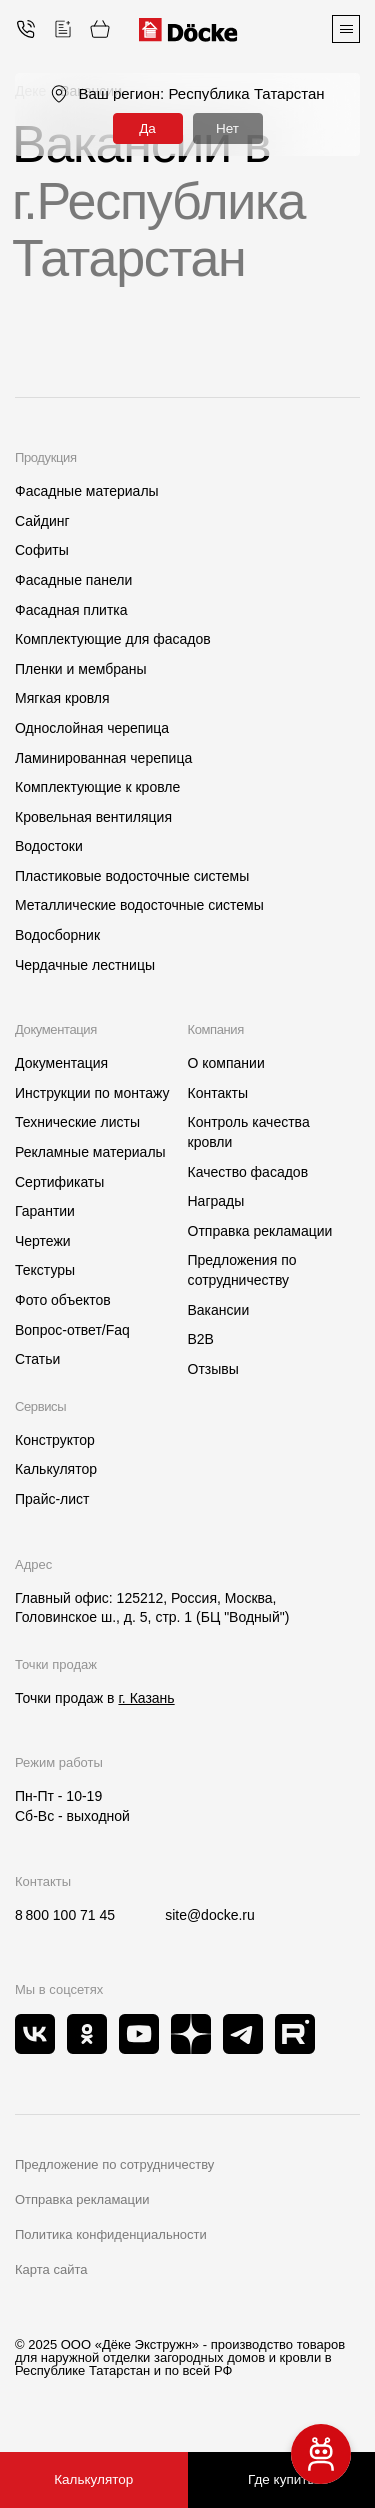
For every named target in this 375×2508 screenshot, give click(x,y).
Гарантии (45, 1211)
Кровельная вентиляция (93, 817)
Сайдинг (42, 521)
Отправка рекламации (260, 1231)
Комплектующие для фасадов (113, 639)
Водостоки (49, 846)
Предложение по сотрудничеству (114, 2164)
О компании (226, 1063)
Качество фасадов (248, 1172)
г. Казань (146, 1698)
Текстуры (45, 1270)
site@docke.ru (210, 1915)
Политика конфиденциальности (111, 2234)
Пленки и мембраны (81, 669)
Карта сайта (51, 2269)
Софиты (42, 550)
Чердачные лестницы (85, 965)
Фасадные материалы (87, 491)
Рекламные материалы (90, 1152)
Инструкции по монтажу (92, 1093)
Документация (61, 1063)
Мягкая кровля (62, 698)
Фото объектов (63, 1300)
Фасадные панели (73, 580)
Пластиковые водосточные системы (132, 876)
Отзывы (213, 1369)
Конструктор (55, 1440)
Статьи (37, 1359)
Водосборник (57, 935)
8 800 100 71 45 (65, 1915)
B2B (201, 1339)
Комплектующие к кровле (97, 787)
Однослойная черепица (92, 728)
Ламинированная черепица (103, 758)
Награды (216, 1201)
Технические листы (77, 1122)
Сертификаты (59, 1182)
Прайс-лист (52, 1499)
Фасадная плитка (71, 610)
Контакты (218, 1093)
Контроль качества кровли (249, 1132)
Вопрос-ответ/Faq (72, 1330)
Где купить (281, 2480)
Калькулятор (56, 1469)
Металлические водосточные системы (139, 905)
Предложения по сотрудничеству (242, 1270)
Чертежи (43, 1241)
